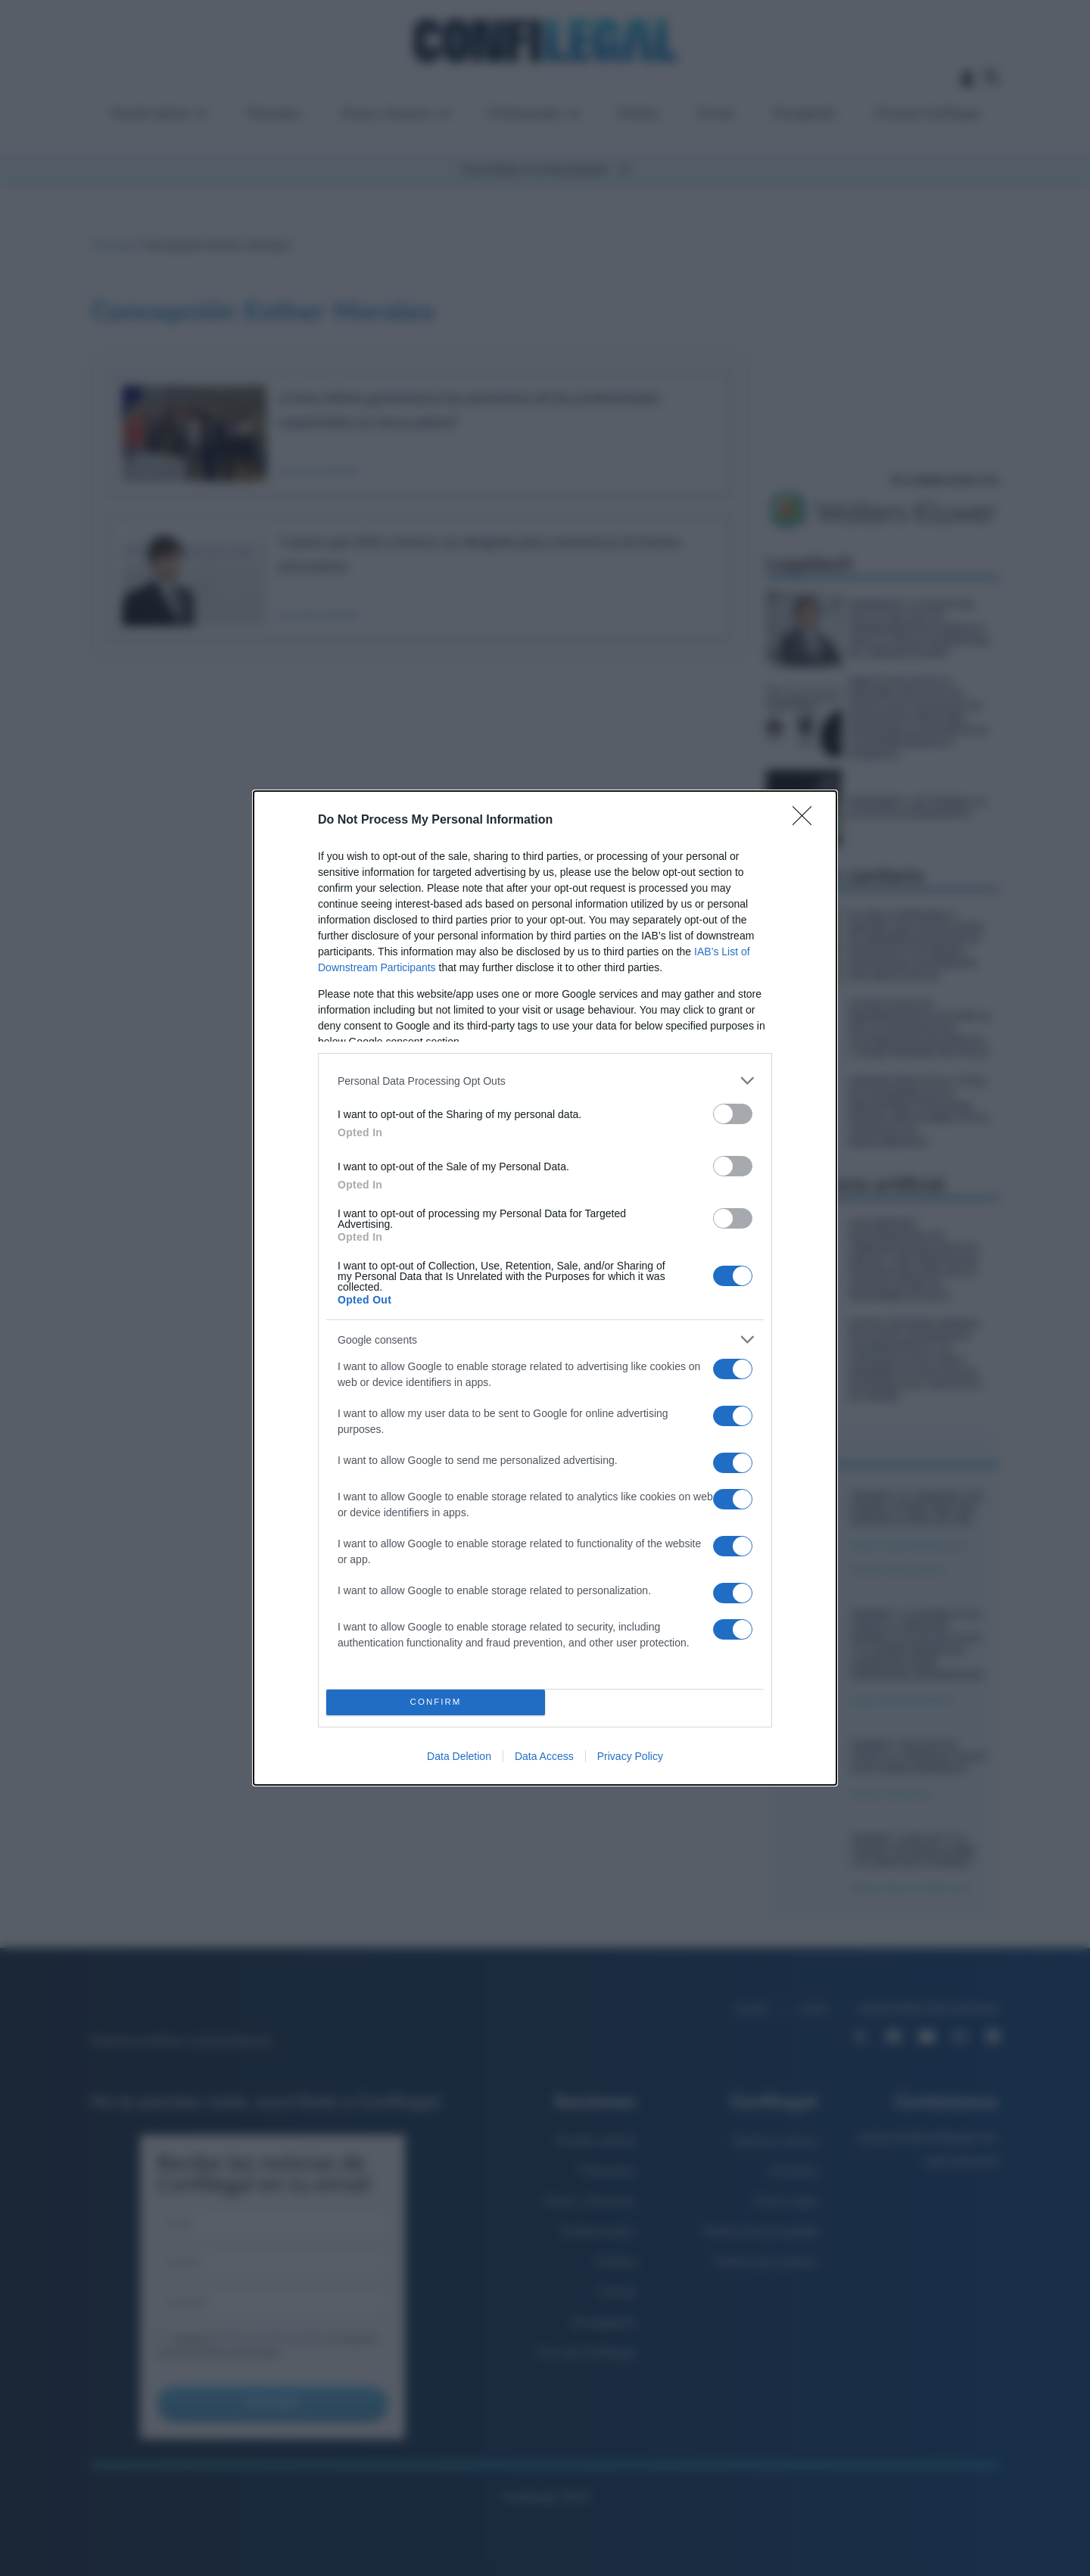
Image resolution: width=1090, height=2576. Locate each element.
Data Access (544, 1756)
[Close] (807, 820)
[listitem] (545, 1081)
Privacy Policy (630, 1756)
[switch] (732, 1114)
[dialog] (545, 1288)
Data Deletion (459, 1756)
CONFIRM (435, 1703)
